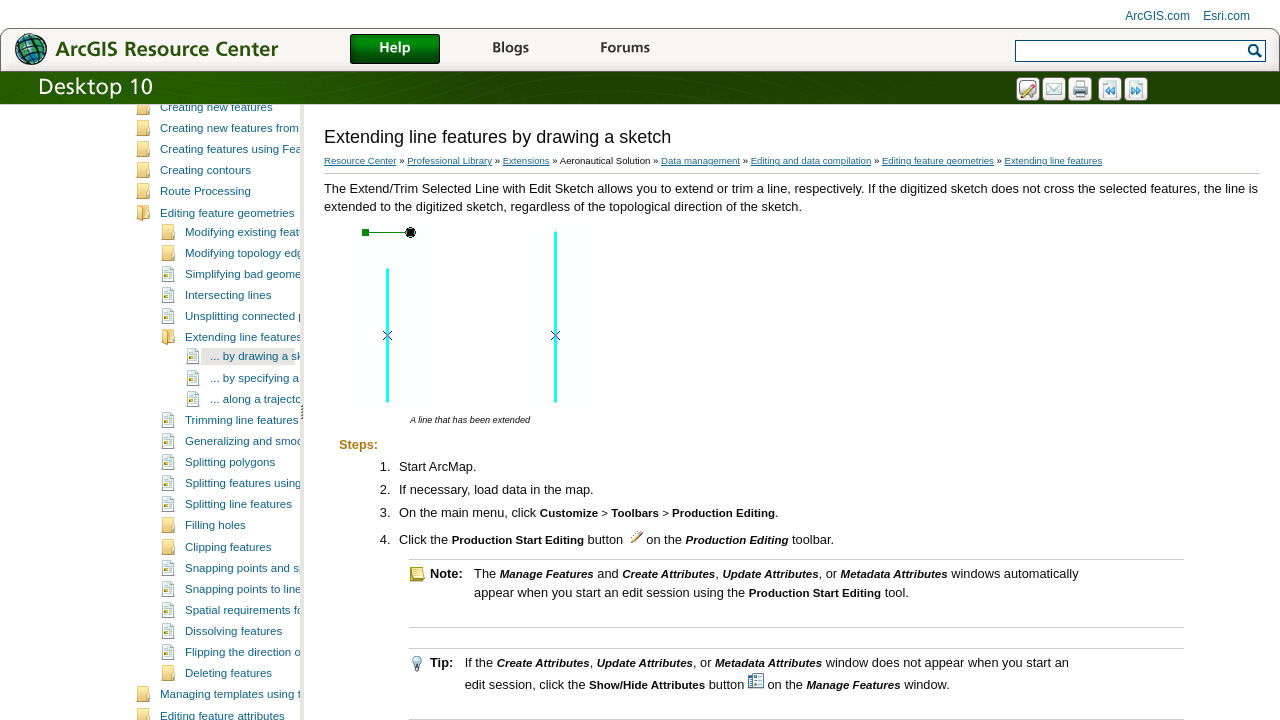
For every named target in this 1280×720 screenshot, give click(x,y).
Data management (700, 160)
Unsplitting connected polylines (264, 371)
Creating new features (216, 162)
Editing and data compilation (811, 160)
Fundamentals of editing (221, 120)
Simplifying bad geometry (249, 329)
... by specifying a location (276, 433)
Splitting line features (238, 559)
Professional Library (449, 160)
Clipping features (228, 602)
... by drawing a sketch (267, 411)
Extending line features (243, 392)
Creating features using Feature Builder (260, 204)
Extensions (526, 160)
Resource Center (360, 160)
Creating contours (205, 225)
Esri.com (1226, 16)
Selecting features (206, 141)
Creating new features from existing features (273, 183)
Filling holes (215, 580)
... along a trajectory (260, 454)
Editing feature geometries (227, 268)
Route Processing (205, 246)
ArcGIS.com (1157, 16)
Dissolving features (233, 686)
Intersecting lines (228, 350)
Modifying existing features (253, 287)
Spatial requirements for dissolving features (295, 665)
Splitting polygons (230, 517)
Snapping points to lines (246, 644)
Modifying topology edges (250, 308)
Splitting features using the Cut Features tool (298, 538)
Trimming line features (242, 475)
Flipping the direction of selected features (290, 707)
